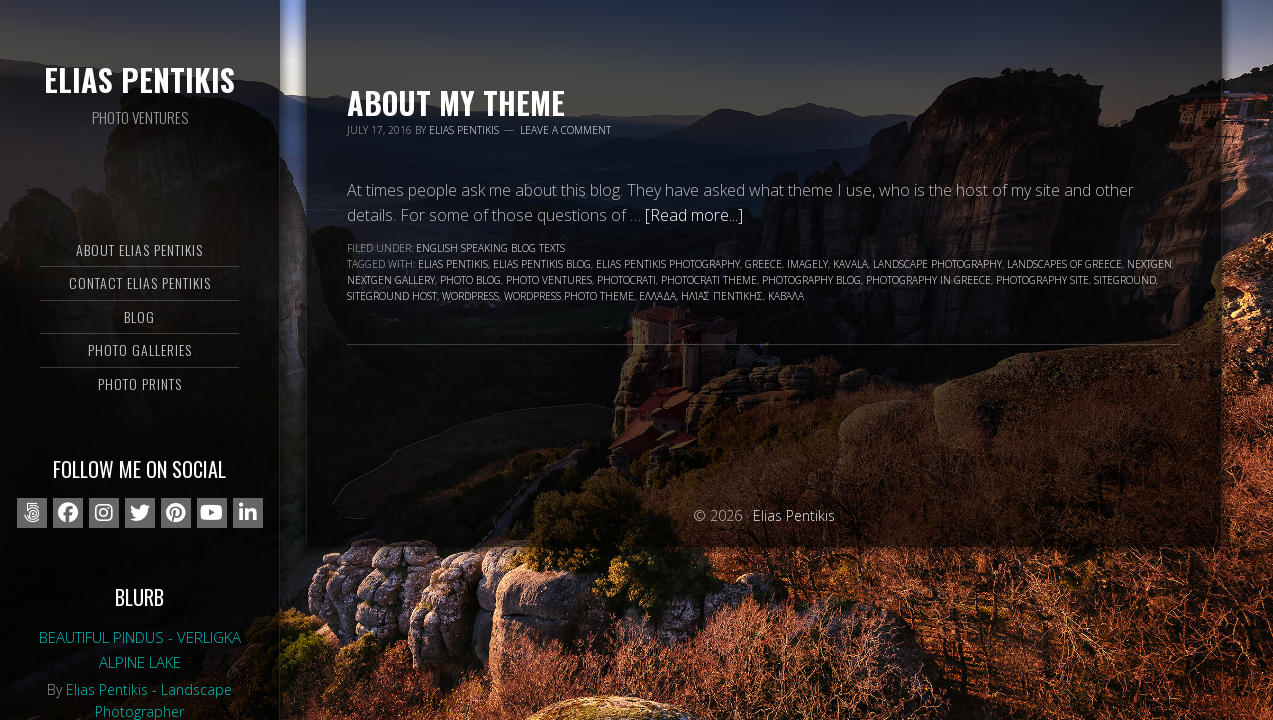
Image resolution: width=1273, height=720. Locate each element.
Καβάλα (786, 296)
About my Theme (456, 102)
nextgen (1149, 264)
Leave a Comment (565, 130)
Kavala (850, 264)
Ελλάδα (657, 296)
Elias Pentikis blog (542, 264)
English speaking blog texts (490, 248)
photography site (1042, 280)
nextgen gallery (391, 280)
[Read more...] (694, 215)
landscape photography (937, 264)
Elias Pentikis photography (668, 264)
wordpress (470, 296)
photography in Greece (928, 280)
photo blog (470, 280)
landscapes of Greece (1064, 264)
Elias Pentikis (139, 79)
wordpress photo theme (569, 296)
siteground (1125, 280)
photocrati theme (709, 280)
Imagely (807, 264)
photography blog (811, 280)
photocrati (626, 280)
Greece (763, 264)
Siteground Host (392, 296)
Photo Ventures (549, 280)
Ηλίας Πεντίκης (722, 296)
